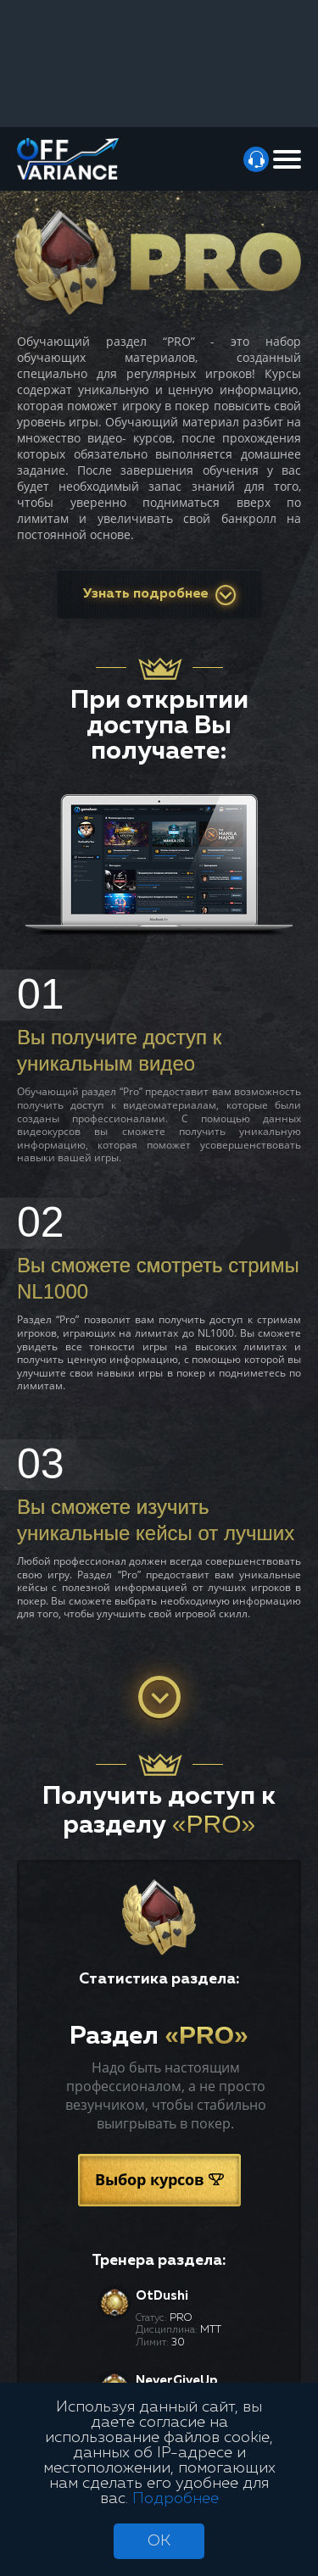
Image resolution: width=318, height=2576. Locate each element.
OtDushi (162, 2295)
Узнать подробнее (159, 595)
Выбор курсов (159, 2179)
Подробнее (175, 2498)
